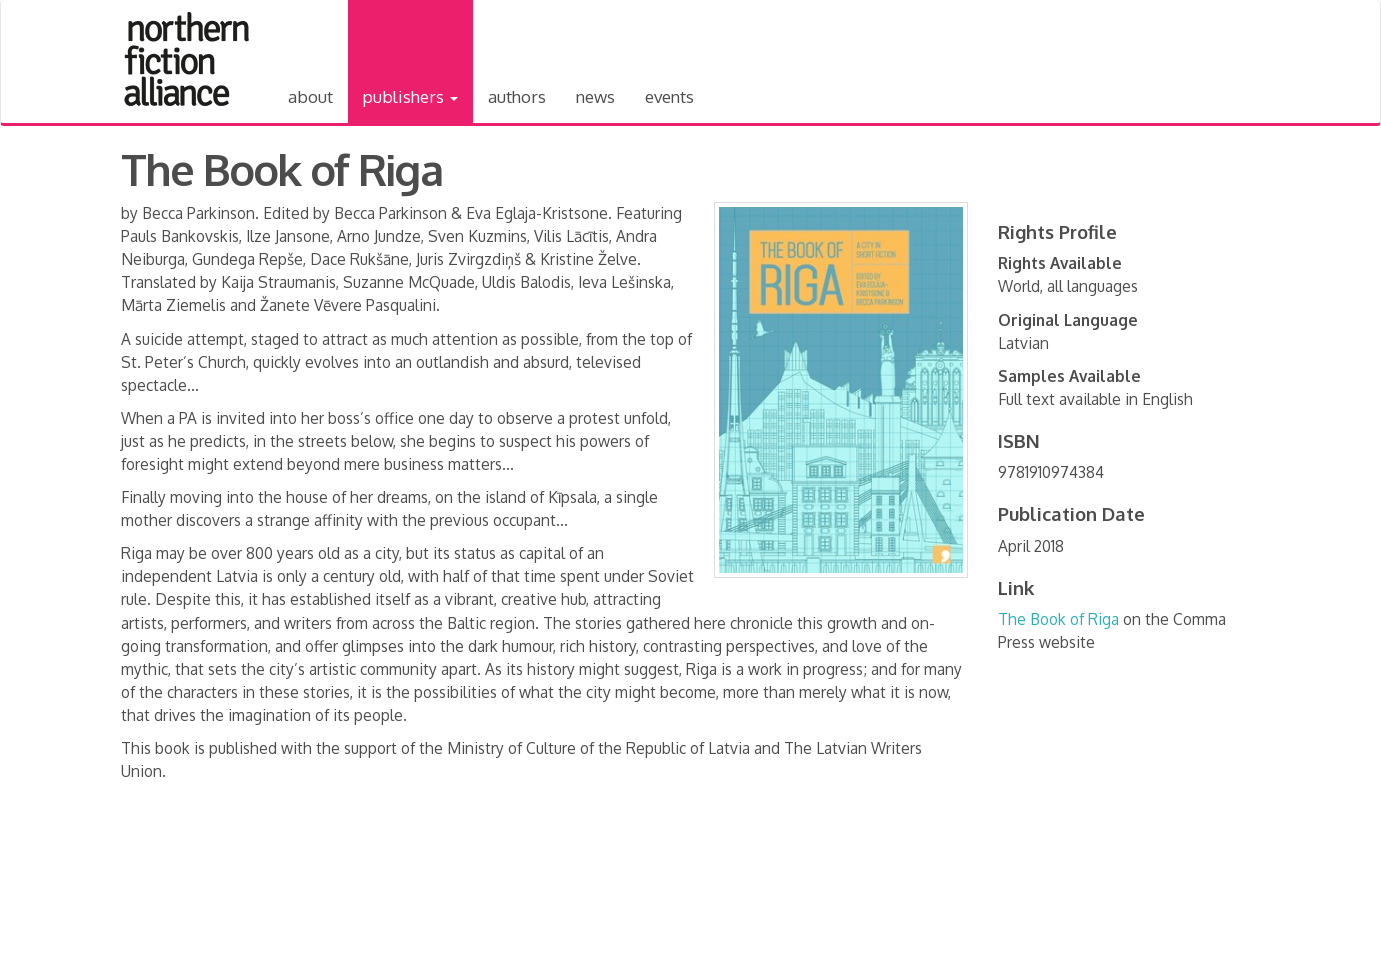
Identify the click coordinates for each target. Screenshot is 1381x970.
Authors (517, 96)
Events (669, 96)
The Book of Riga (1058, 619)
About (310, 96)
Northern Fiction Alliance (187, 59)
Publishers (410, 96)
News (595, 96)
